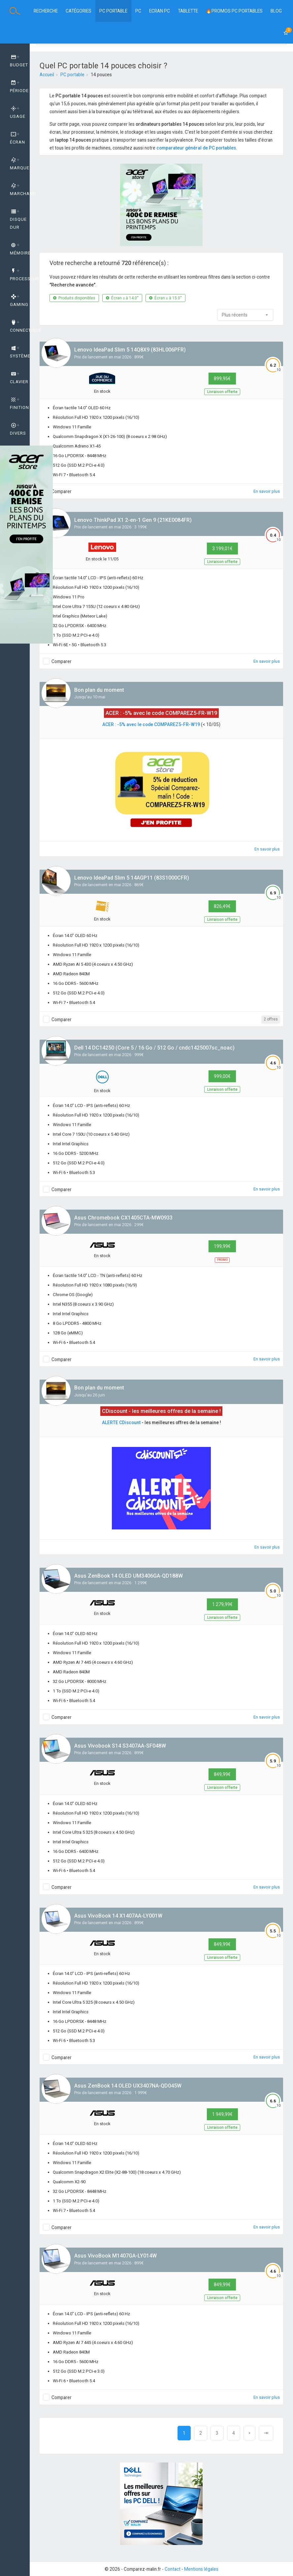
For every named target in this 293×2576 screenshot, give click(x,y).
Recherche (46, 11)
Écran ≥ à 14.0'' (122, 298)
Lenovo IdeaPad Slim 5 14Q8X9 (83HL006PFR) (130, 350)
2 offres (271, 1019)
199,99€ (222, 1246)
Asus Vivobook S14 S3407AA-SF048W (120, 1746)
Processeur (20, 275)
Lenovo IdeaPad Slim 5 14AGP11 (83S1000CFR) (131, 878)
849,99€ (222, 1774)
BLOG (276, 11)
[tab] (15, 61)
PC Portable (113, 11)
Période (19, 87)
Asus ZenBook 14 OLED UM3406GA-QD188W (128, 1576)
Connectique (20, 326)
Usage (17, 112)
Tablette (188, 11)
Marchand (20, 190)
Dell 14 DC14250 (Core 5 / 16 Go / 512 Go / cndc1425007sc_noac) (154, 1048)
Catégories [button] (78, 11)
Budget (19, 61)
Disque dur (18, 219)
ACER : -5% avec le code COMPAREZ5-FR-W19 (151, 724)
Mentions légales (201, 2569)
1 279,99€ (222, 1604)
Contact (172, 2569)
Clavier (19, 378)
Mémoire (20, 249)
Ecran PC (159, 11)
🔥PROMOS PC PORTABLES (234, 11)
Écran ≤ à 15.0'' (165, 298)
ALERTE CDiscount (121, 1422)
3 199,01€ (222, 548)
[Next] (249, 2433)
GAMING (19, 300)
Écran (17, 138)
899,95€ (222, 378)
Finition (19, 403)
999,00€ (222, 1076)
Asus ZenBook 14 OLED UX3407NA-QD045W (127, 2086)
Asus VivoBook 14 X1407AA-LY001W (118, 1916)
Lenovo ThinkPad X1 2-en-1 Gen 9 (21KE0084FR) (133, 520)
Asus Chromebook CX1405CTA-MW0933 (123, 1218)
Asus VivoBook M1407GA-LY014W (115, 2256)
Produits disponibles (74, 298)
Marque (19, 164)
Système (20, 352)
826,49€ (222, 906)
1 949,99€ (222, 2114)
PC (138, 11)
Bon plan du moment (99, 690)
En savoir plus (266, 491)
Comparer (61, 491)
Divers (18, 429)
